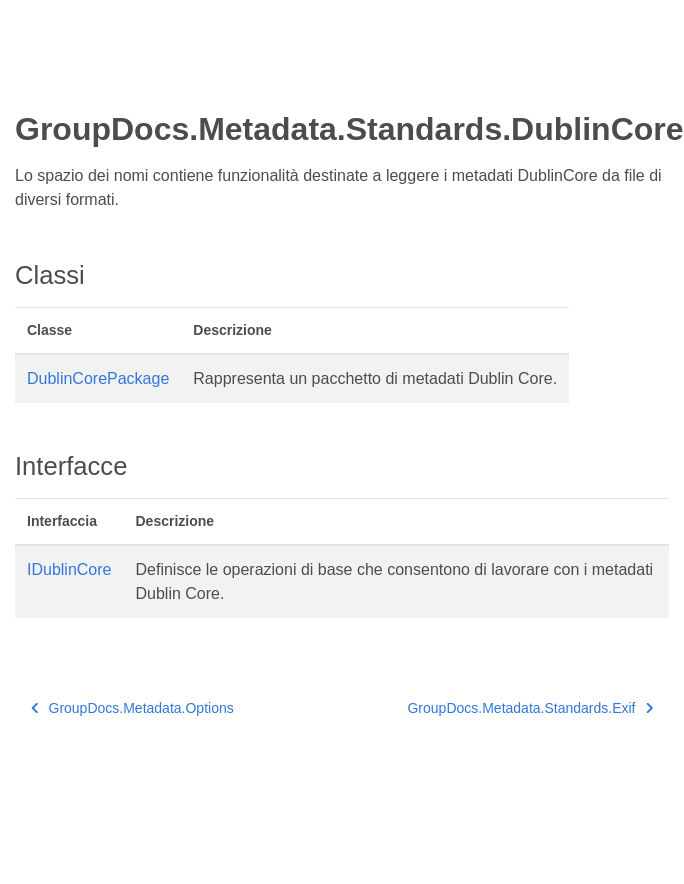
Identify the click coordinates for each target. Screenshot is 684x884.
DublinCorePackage (98, 378)
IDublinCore (69, 569)
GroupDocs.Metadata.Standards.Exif (530, 708)
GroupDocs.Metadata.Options (132, 708)
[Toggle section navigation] (32, 77)
